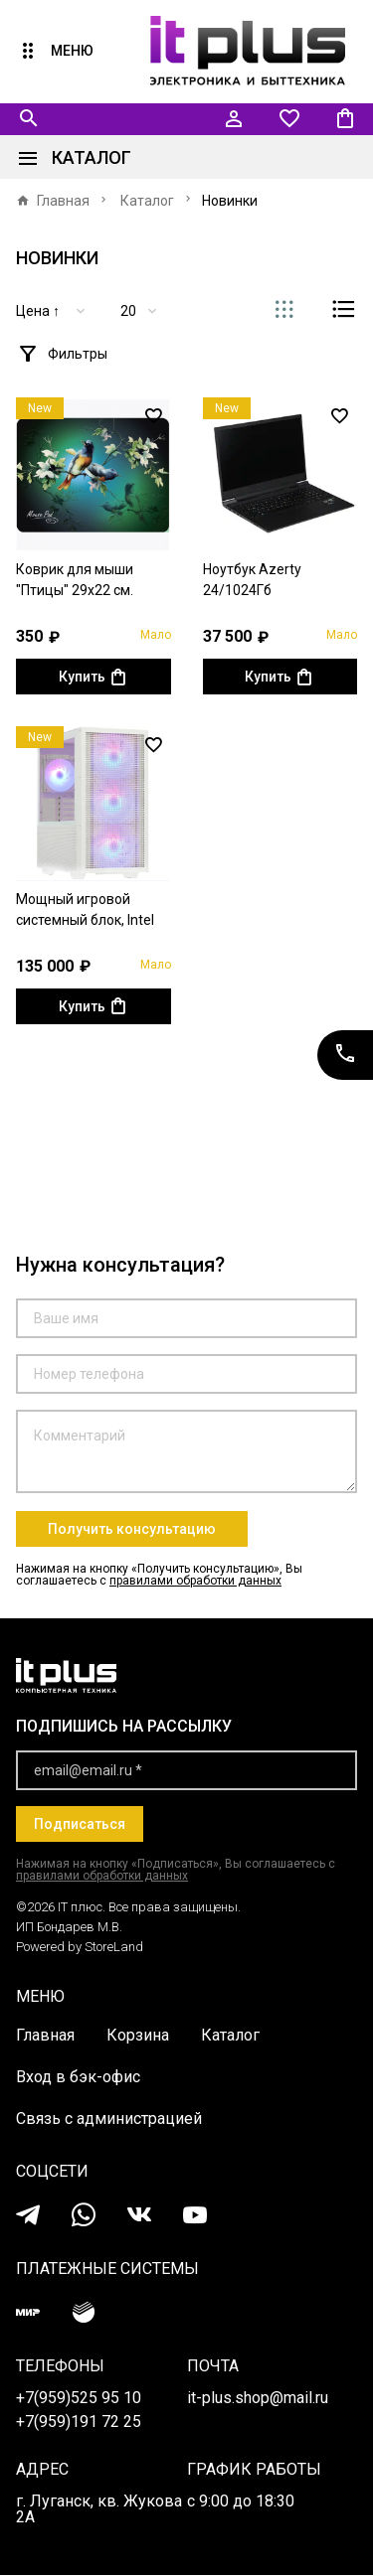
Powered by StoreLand (79, 1947)
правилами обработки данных (195, 1582)
